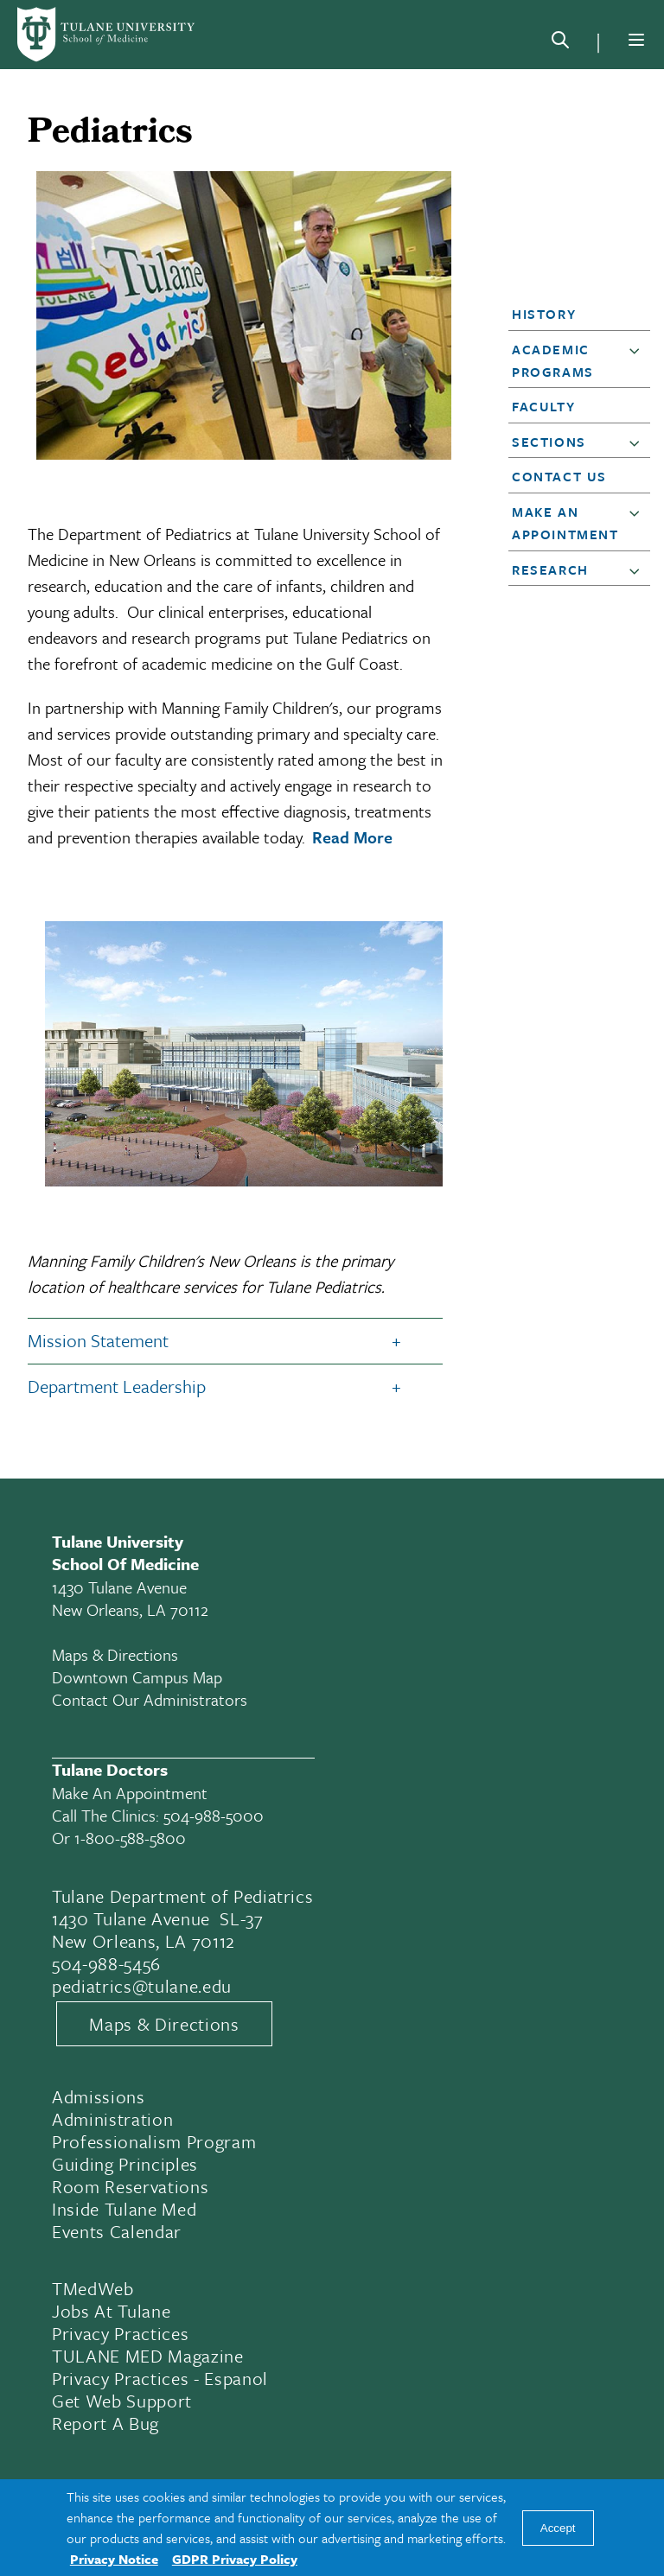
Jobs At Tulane (111, 2311)
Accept (558, 2528)
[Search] (560, 43)
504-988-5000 (213, 1815)
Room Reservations (130, 2186)
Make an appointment (130, 1792)
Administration (112, 2119)
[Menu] (636, 39)
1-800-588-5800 (130, 1837)
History (544, 313)
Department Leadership (117, 1386)
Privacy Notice (114, 2558)
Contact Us (559, 476)
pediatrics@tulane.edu (142, 1986)
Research (550, 569)
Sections (549, 441)
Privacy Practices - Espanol (160, 2378)
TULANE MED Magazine (148, 2356)
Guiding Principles (125, 2164)
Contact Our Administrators (149, 1699)
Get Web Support (122, 2401)
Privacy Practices (120, 2333)
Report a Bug (105, 2423)
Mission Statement (98, 1340)
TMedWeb (93, 2288)
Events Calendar (117, 2231)
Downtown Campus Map (137, 1677)
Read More (352, 837)
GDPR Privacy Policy (234, 2558)
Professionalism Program (154, 2141)
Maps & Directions (115, 1654)
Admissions (98, 2096)
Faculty (543, 406)
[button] (573, 313)
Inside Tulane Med (124, 2209)
